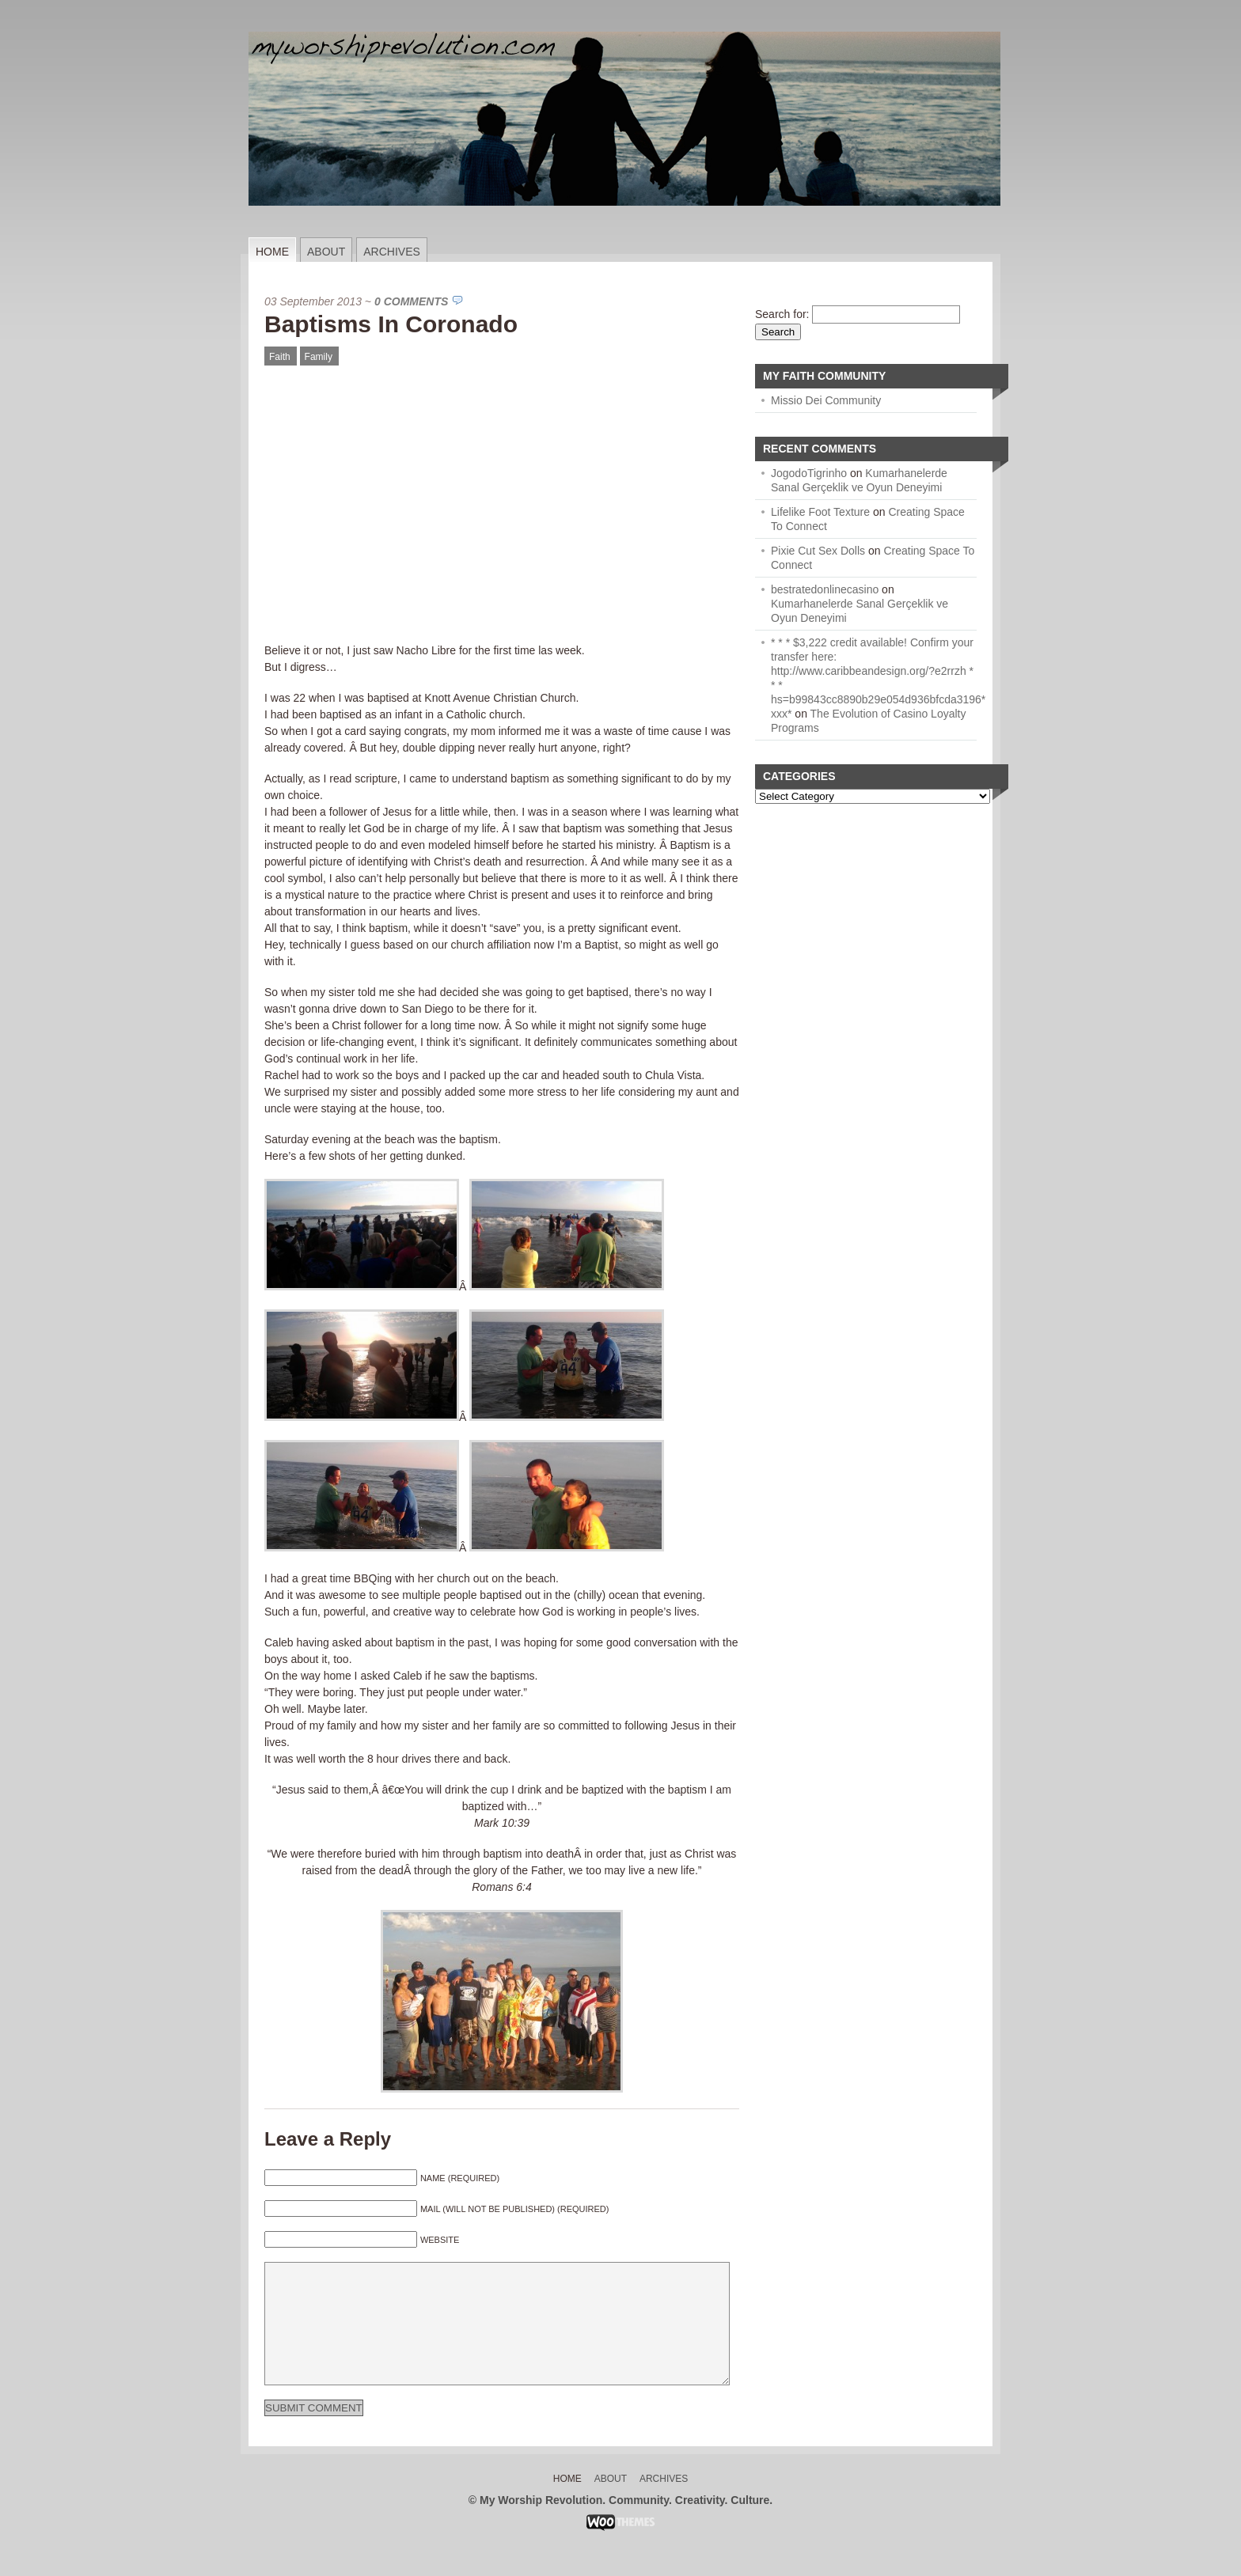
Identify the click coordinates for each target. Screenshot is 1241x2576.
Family (318, 356)
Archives (391, 251)
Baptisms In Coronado (391, 324)
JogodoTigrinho (809, 473)
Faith (279, 356)
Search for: (782, 314)
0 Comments (411, 301)
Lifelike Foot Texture (820, 512)
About (326, 251)
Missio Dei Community (826, 400)
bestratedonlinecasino (825, 589)
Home (272, 251)
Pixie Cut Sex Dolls (818, 550)
